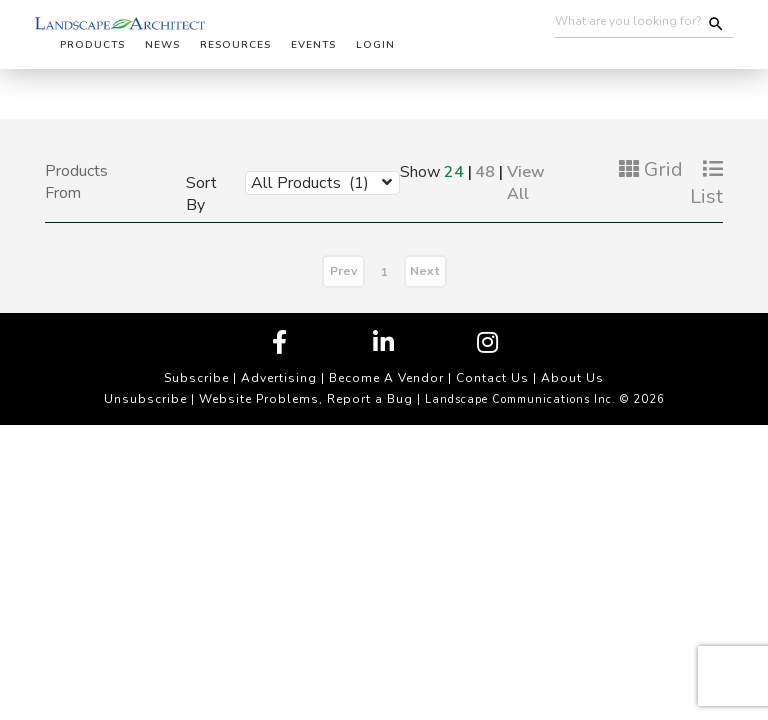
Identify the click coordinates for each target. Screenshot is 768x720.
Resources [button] (235, 45)
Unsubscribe (145, 399)
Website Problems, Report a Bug (306, 399)
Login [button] (375, 45)
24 (454, 172)
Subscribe (196, 378)
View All (526, 183)
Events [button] (313, 45)
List (706, 184)
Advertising (279, 378)
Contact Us (492, 378)
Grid (651, 169)
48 (485, 172)
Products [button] (92, 45)
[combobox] (307, 182)
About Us (572, 378)
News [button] (162, 45)
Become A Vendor (386, 378)
